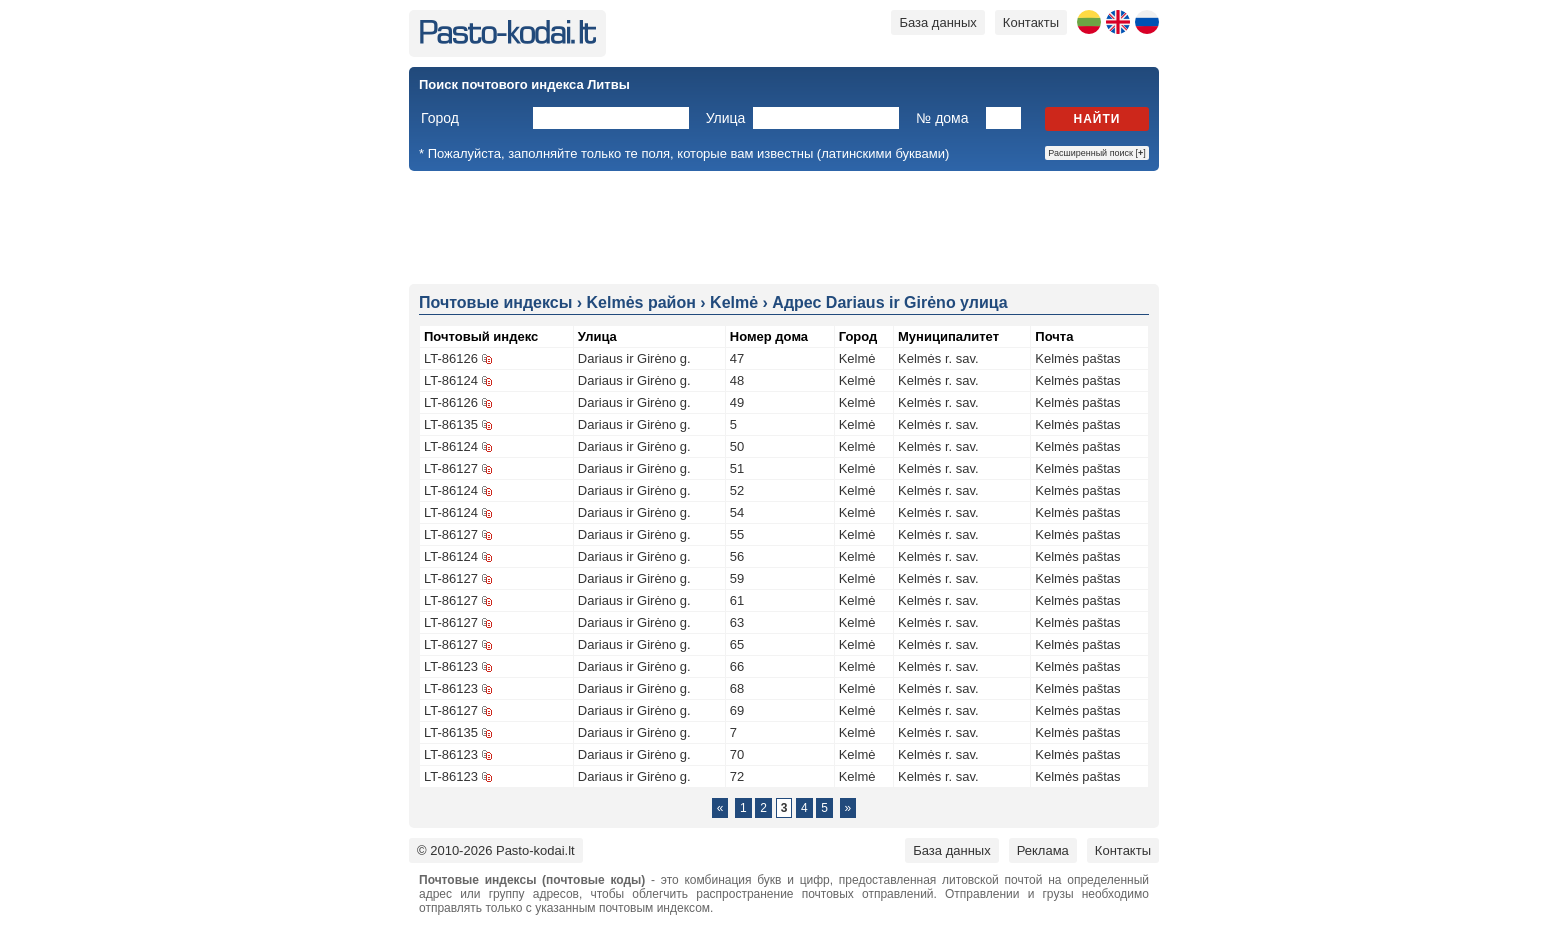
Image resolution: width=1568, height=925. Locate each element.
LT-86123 (451, 666)
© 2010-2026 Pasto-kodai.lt (496, 850)
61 (737, 600)
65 (737, 644)
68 (737, 688)
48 (737, 380)
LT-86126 (451, 358)
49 (737, 402)
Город (440, 118)
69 (737, 710)
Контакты (1031, 22)
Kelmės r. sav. (938, 358)
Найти (1097, 119)
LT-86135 (451, 424)
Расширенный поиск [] (1097, 153)
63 (737, 622)
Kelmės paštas (1077, 358)
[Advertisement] (784, 226)
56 (737, 556)
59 (737, 578)
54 (737, 512)
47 (737, 358)
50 (737, 446)
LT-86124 (451, 380)
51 (737, 468)
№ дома (942, 118)
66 (737, 666)
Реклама (1043, 850)
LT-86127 (451, 468)
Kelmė (857, 358)
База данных (937, 22)
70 (737, 754)
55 (737, 534)
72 (737, 776)
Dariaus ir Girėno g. (634, 358)
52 (737, 490)
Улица (726, 118)
